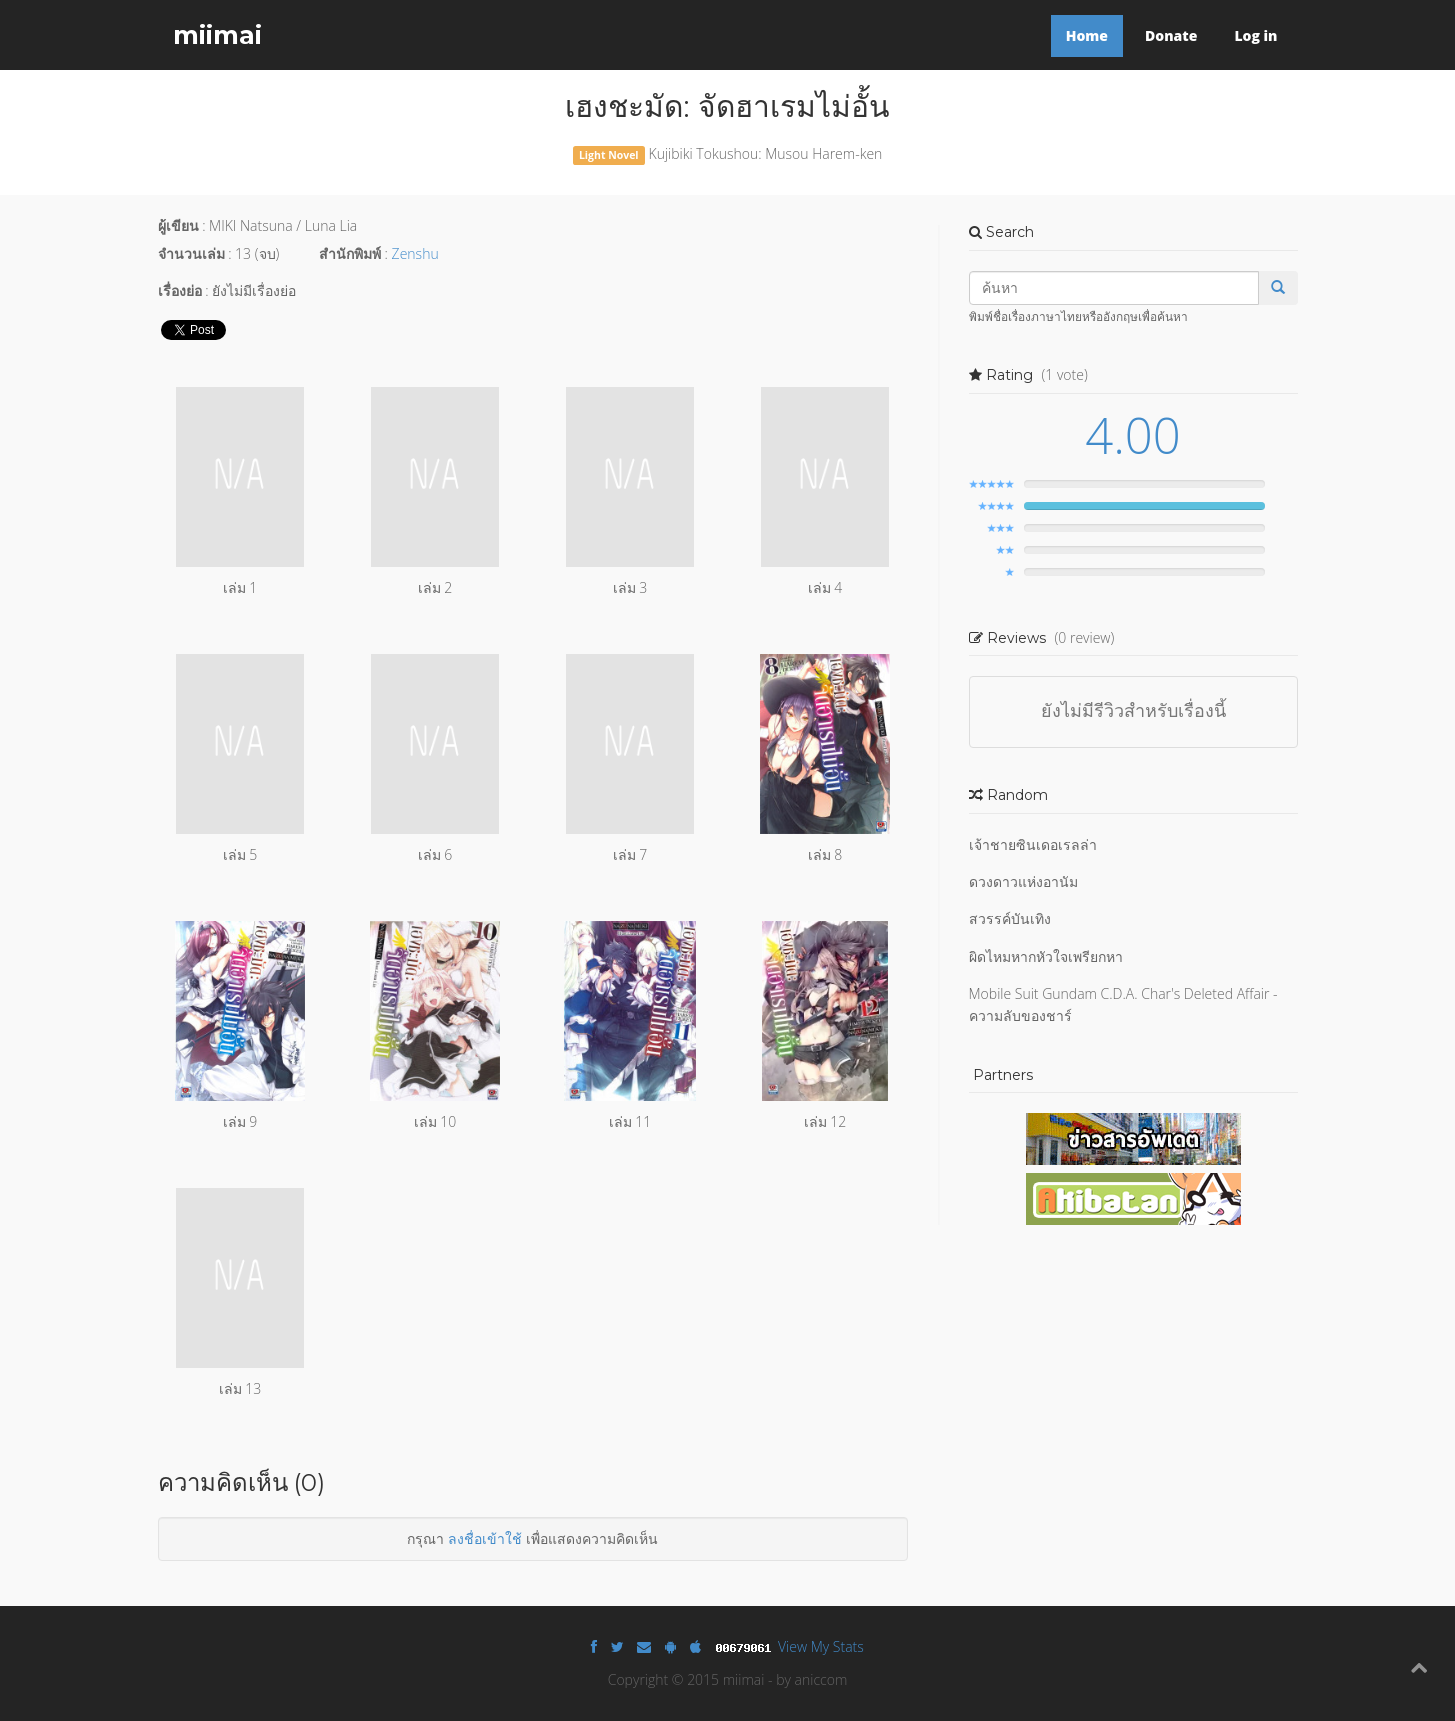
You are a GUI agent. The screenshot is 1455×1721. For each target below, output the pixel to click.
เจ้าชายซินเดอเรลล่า (1033, 844)
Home (1087, 35)
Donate (1171, 35)
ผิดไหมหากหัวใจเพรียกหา (1046, 956)
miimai (217, 35)
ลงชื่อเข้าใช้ (485, 1538)
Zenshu (415, 253)
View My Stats (821, 1646)
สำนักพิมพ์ (350, 253)
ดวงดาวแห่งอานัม (1023, 881)
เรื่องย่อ (180, 290)
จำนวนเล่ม (191, 253)
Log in (1255, 35)
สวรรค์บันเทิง (1010, 918)
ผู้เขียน (178, 225)
